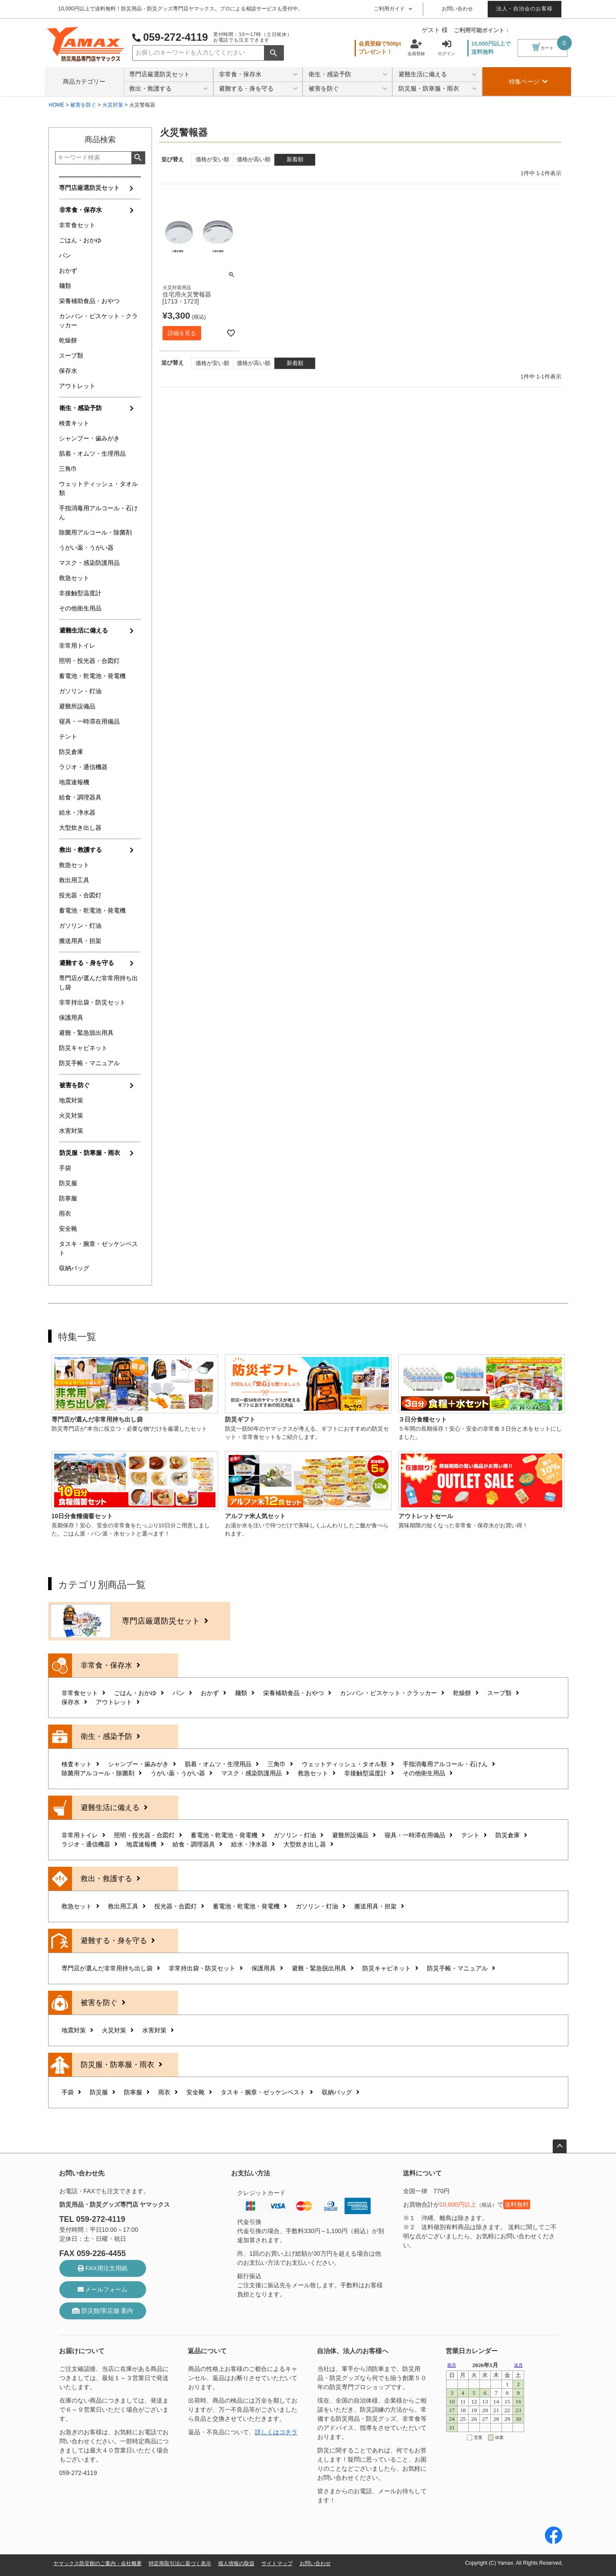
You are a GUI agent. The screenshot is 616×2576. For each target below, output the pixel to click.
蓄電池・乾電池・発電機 (92, 675)
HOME (57, 105)
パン (65, 255)
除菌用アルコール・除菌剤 (95, 532)
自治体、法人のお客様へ (352, 2350)
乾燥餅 (68, 340)
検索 (274, 53)
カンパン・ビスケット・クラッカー (98, 321)
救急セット (74, 577)
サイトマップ (277, 2563)
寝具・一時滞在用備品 (89, 721)
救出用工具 (74, 880)
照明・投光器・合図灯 (89, 660)
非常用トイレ (77, 645)
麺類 (65, 285)
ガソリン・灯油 (80, 691)
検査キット (74, 423)
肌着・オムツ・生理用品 (92, 453)
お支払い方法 (250, 2173)
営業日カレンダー (472, 2350)
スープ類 (71, 355)
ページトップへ (560, 2146)
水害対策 (71, 1130)
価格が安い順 (212, 160)
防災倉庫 (71, 751)
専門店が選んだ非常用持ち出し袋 (98, 983)
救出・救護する (168, 89)
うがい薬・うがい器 (86, 547)
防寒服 (68, 1198)
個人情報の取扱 (236, 2563)
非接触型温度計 (80, 593)
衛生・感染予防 (348, 75)
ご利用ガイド (393, 9)
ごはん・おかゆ (80, 240)
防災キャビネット (83, 1047)
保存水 (68, 370)
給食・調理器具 (80, 797)
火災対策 (112, 105)
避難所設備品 (77, 706)
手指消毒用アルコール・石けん (98, 513)
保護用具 (71, 1017)
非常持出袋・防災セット (92, 1002)
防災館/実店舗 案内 (103, 2310)
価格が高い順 (254, 160)
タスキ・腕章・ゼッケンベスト (98, 1248)
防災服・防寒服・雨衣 (437, 89)
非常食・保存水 (258, 75)
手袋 (65, 1167)
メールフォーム (103, 2289)
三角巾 (68, 468)
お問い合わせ (457, 9)
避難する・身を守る (258, 89)
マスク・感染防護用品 (89, 562)
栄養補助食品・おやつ (89, 300)
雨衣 (65, 1213)
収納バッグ (74, 1268)
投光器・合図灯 (80, 895)
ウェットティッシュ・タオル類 (98, 488)
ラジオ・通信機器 (83, 766)
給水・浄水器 (77, 812)
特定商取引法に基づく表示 (180, 2563)
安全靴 (68, 1228)
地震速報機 (74, 782)
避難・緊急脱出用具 (86, 1032)
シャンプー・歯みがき (89, 438)
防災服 (68, 1183)
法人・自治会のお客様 (524, 9)
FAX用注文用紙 (102, 2268)
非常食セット (77, 225)
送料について (422, 2173)
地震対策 (71, 1100)
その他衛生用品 (80, 608)
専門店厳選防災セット (159, 74)
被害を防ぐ (348, 89)
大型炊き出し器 (80, 827)
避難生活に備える (437, 75)
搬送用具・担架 (80, 940)
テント (68, 736)
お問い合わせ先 (81, 2173)
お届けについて (81, 2350)
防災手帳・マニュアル (89, 1063)
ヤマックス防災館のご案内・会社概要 (97, 2563)
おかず (68, 270)
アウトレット (77, 385)
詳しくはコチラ (276, 2432)
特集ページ (528, 81)
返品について (207, 2350)
